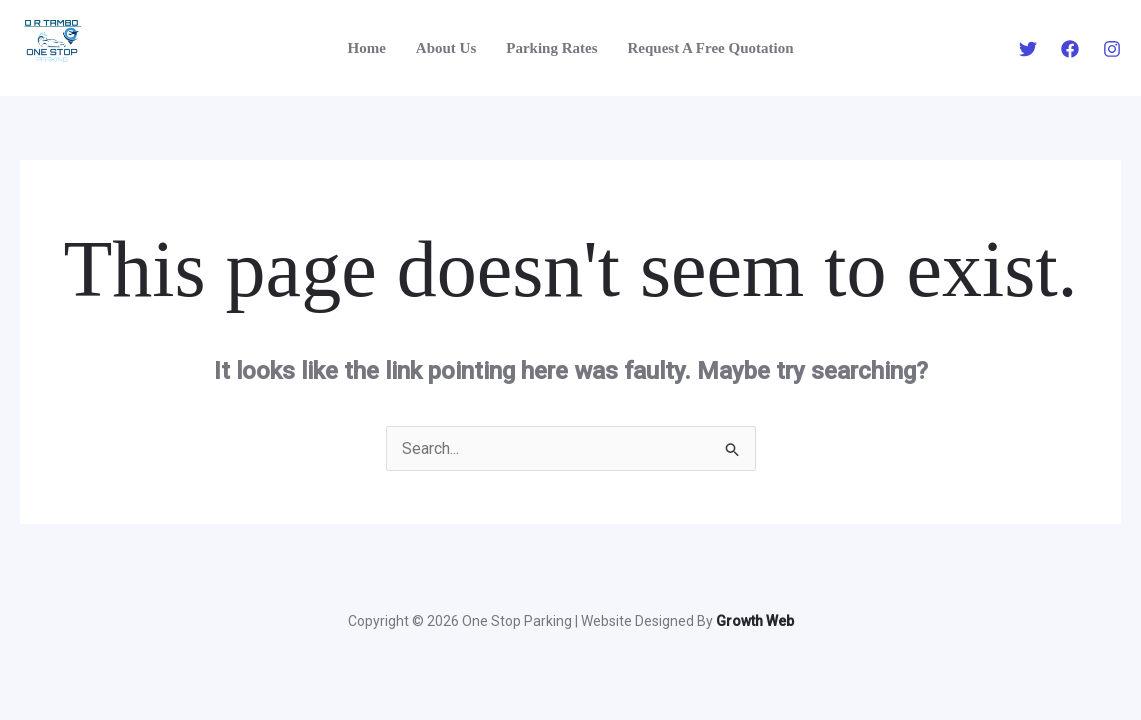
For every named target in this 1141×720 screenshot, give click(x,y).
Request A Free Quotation (711, 48)
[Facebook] (1070, 49)
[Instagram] (1112, 49)
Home (367, 48)
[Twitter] (1028, 49)
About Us (446, 48)
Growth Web (755, 621)
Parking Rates (551, 48)
